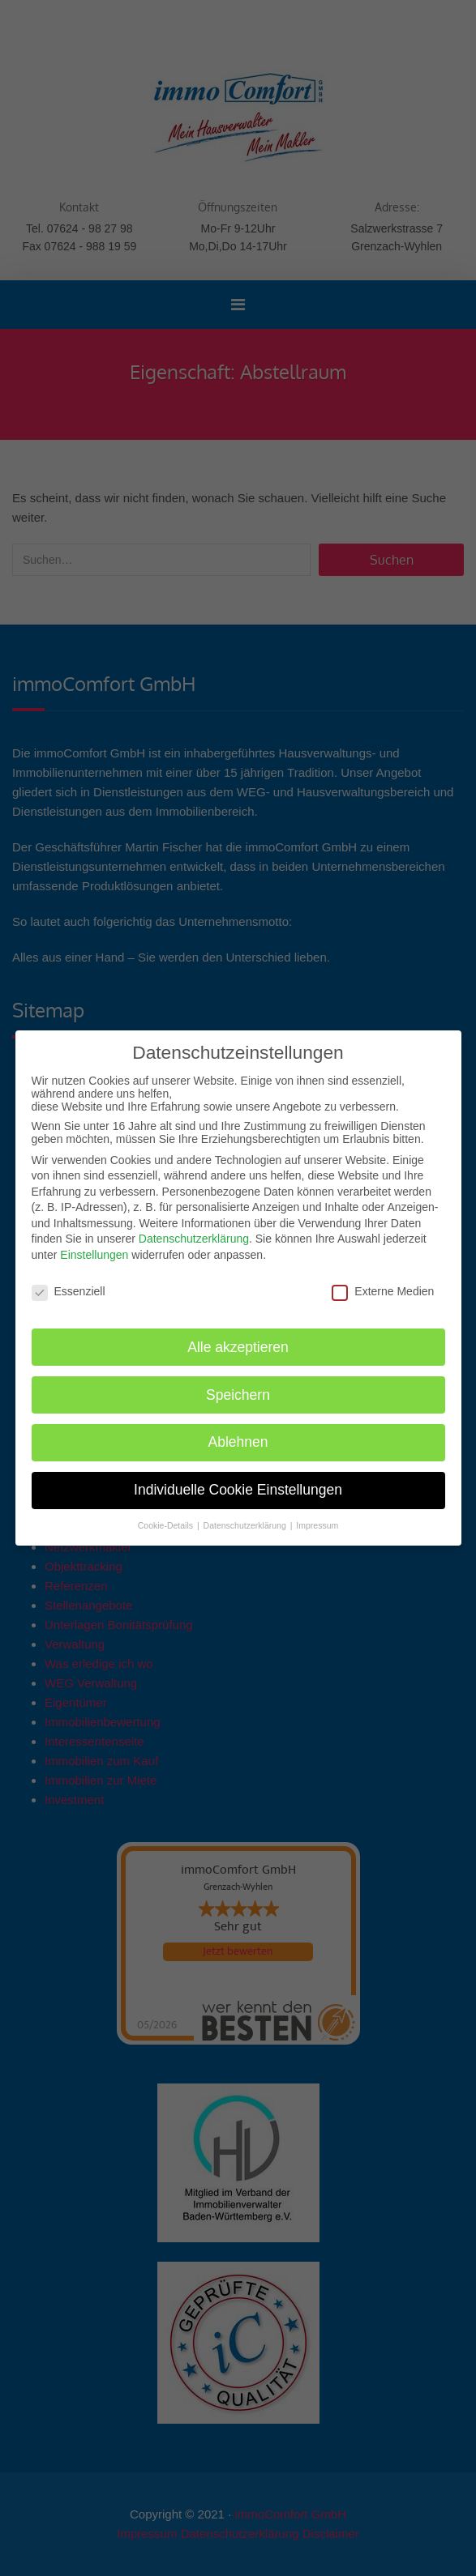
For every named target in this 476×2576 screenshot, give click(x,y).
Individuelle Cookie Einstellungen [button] (238, 1490)
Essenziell (68, 1290)
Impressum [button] (317, 1524)
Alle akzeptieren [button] (238, 1346)
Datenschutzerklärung (194, 1238)
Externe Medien (383, 1290)
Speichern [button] (238, 1394)
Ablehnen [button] (238, 1442)
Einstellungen (94, 1253)
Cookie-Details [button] (166, 1524)
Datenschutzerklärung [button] (246, 1524)
